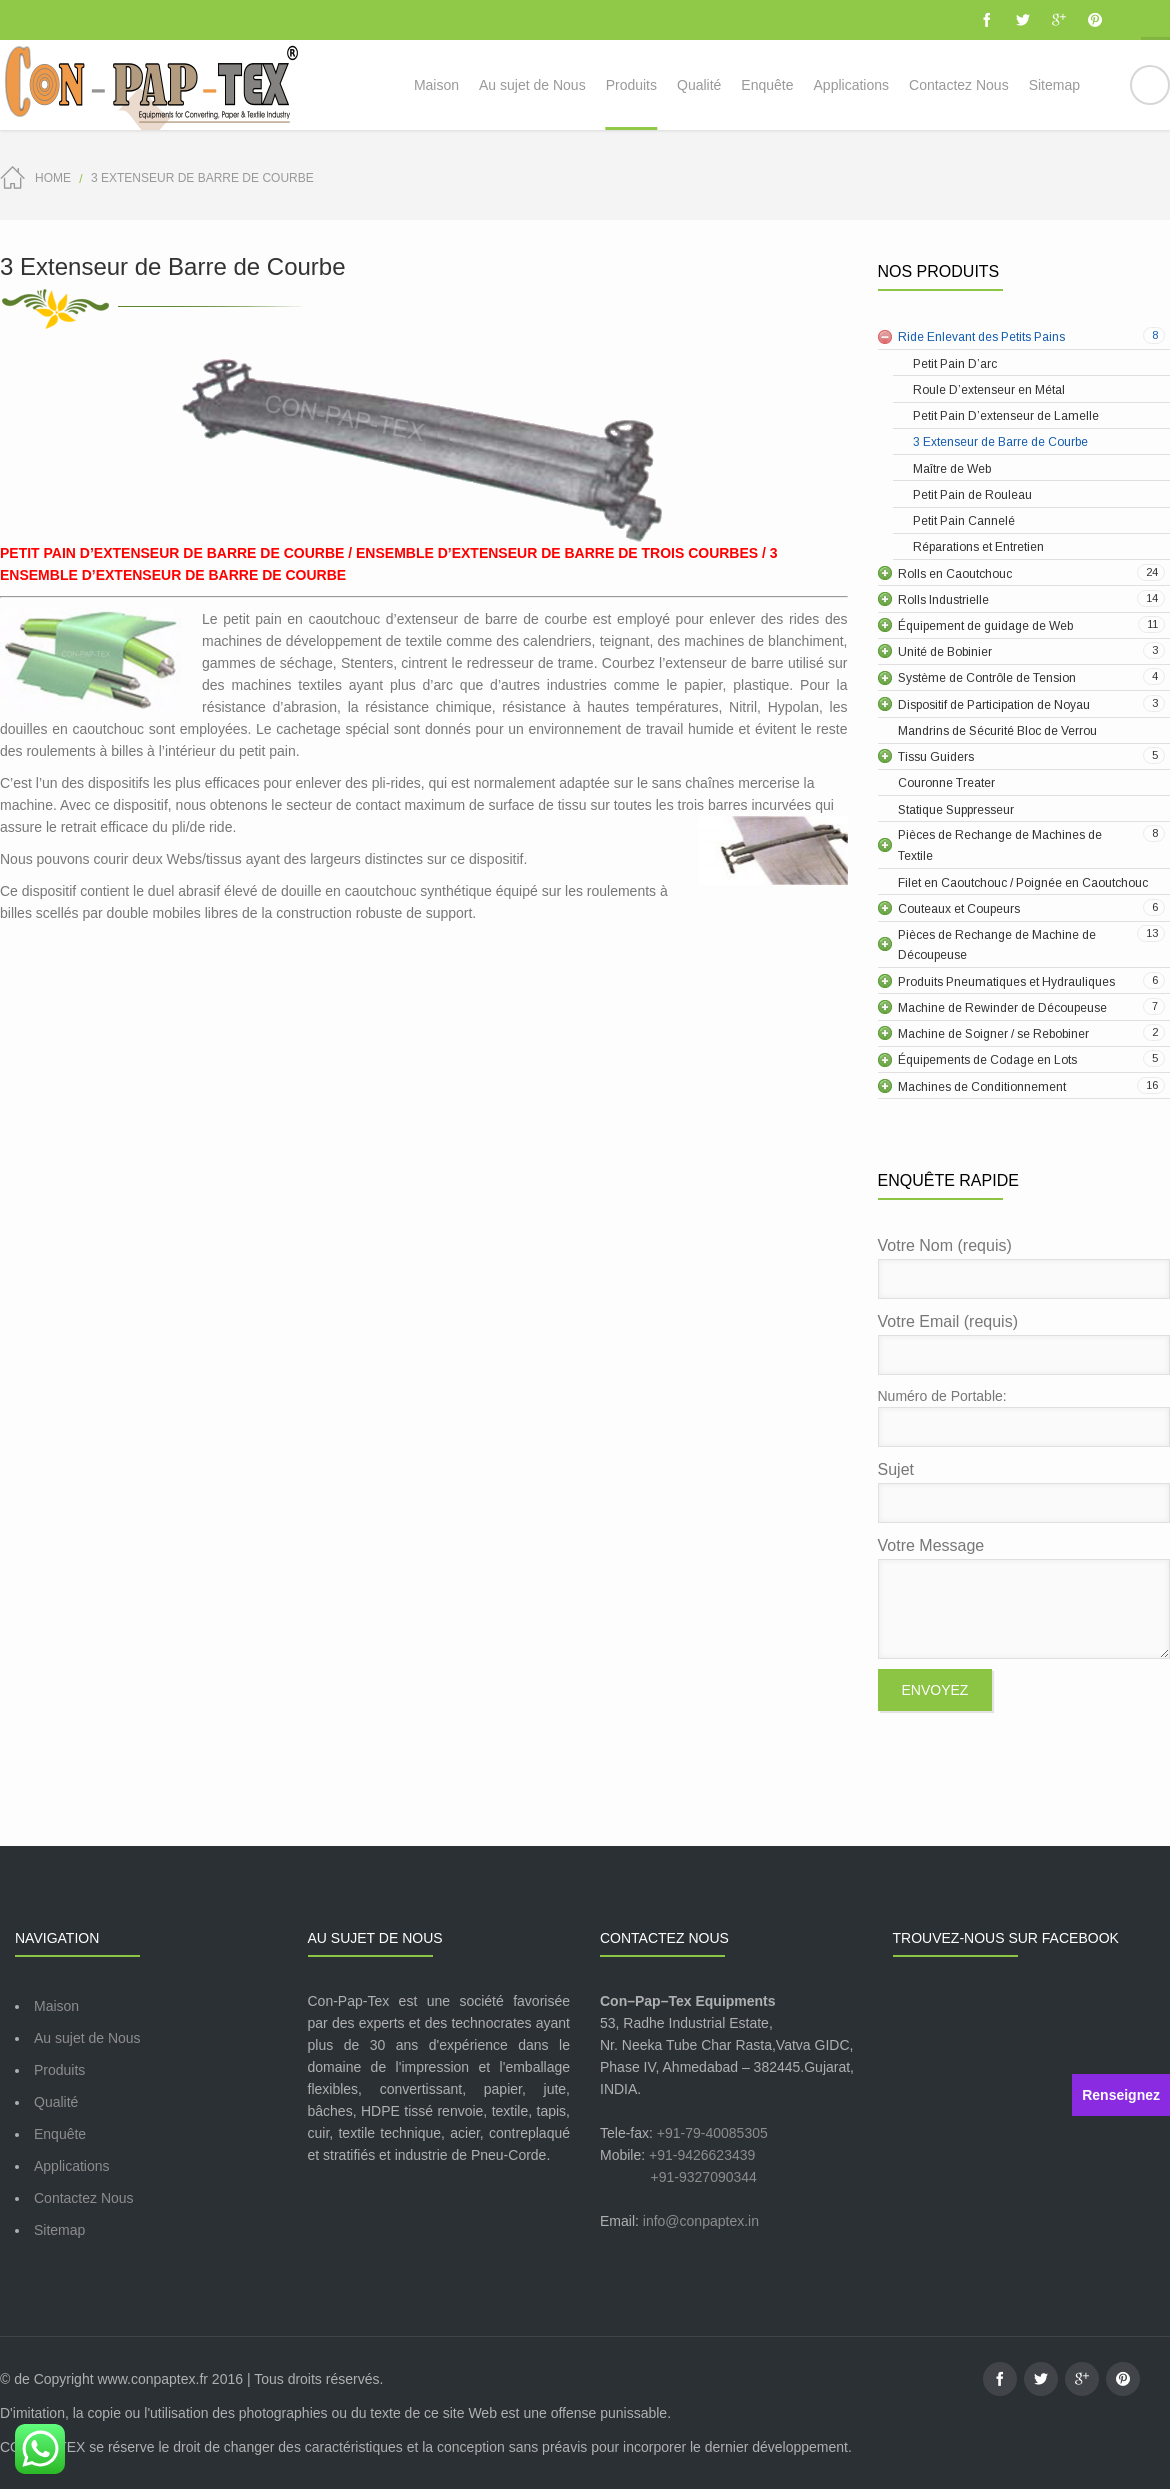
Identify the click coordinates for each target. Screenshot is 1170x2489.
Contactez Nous (84, 2198)
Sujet (1024, 1492)
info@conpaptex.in (701, 2221)
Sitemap (59, 2230)
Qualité (56, 2102)
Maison (56, 2006)
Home (53, 178)
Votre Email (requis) (1024, 1344)
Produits (59, 2070)
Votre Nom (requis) (1024, 1268)
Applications (72, 2166)
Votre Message (1024, 1598)
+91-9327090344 (704, 2177)
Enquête (60, 2134)
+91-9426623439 (702, 2155)
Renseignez (1121, 2095)
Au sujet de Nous (87, 2038)
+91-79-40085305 (712, 2133)
